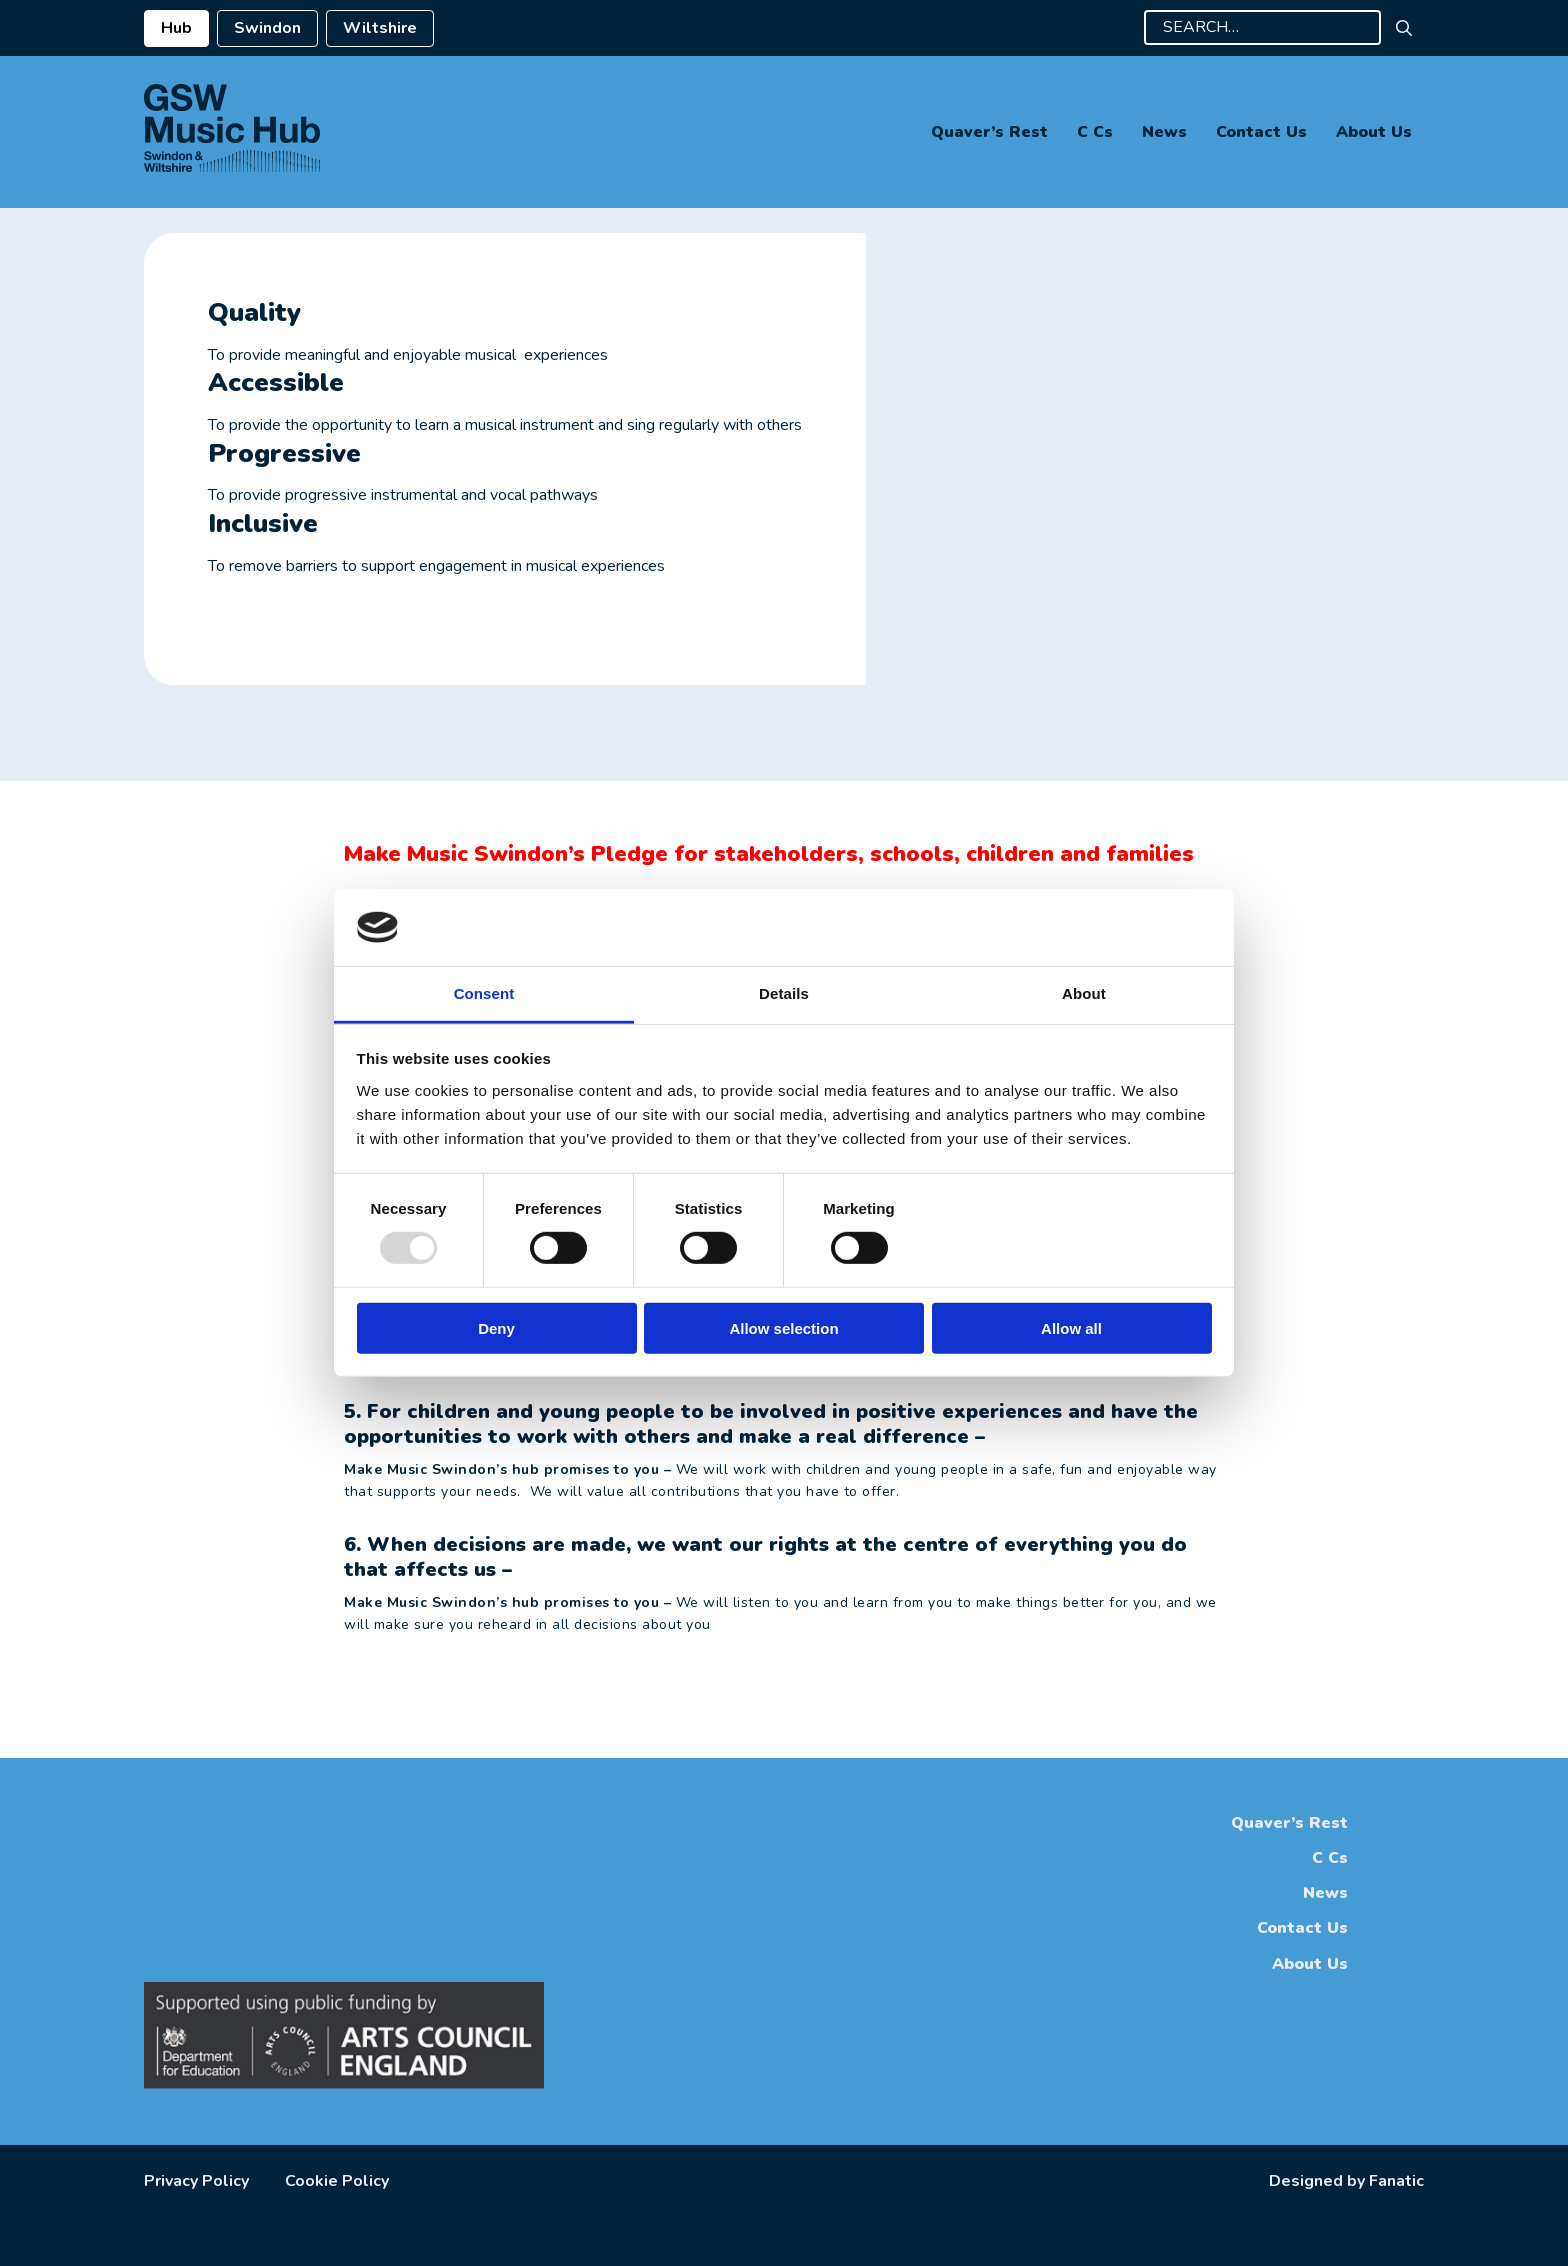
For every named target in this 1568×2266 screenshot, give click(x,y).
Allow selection (783, 1327)
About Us (1374, 132)
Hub (176, 28)
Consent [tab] (484, 993)
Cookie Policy (337, 2181)
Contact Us (1261, 132)
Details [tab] (784, 993)
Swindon (267, 28)
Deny (496, 1327)
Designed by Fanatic (1346, 2181)
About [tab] (1084, 993)
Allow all (1071, 1327)
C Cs (1095, 132)
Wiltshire (380, 28)
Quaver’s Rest (989, 132)
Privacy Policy (196, 2181)
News (1164, 132)
